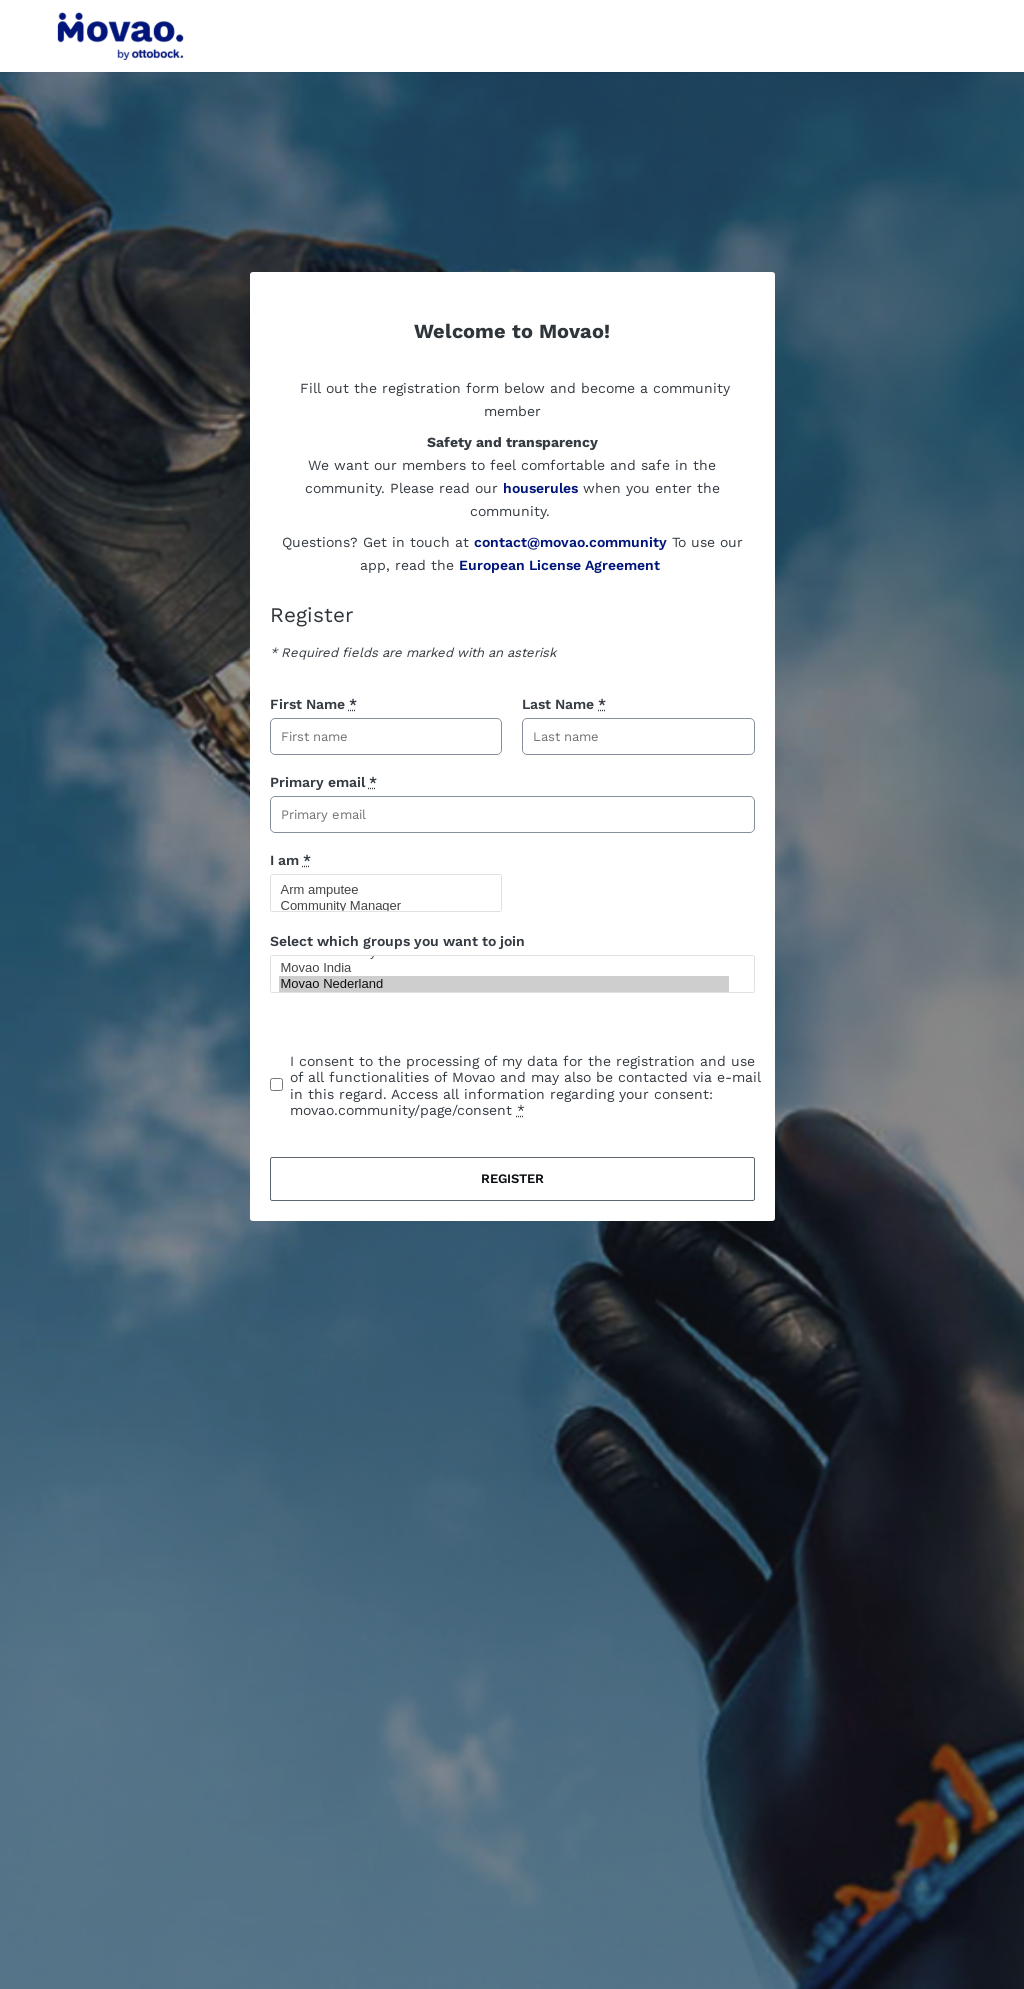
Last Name (564, 704)
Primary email (323, 782)
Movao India (504, 968)
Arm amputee (378, 890)
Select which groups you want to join (397, 941)
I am (290, 860)
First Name (313, 704)
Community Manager (378, 906)
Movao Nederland (504, 984)
